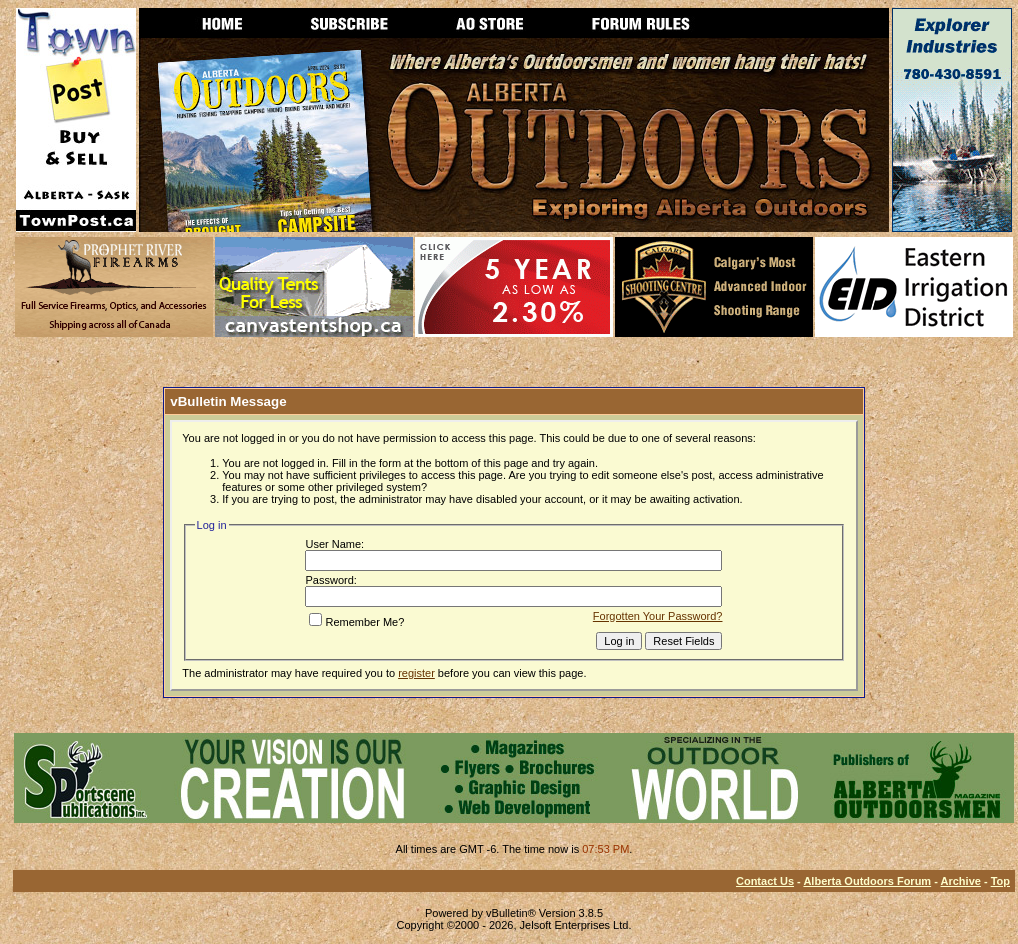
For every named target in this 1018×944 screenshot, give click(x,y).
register (416, 673)
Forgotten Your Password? (658, 616)
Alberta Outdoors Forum (867, 881)
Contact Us (765, 881)
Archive (961, 881)
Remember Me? (356, 622)
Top (1000, 881)
